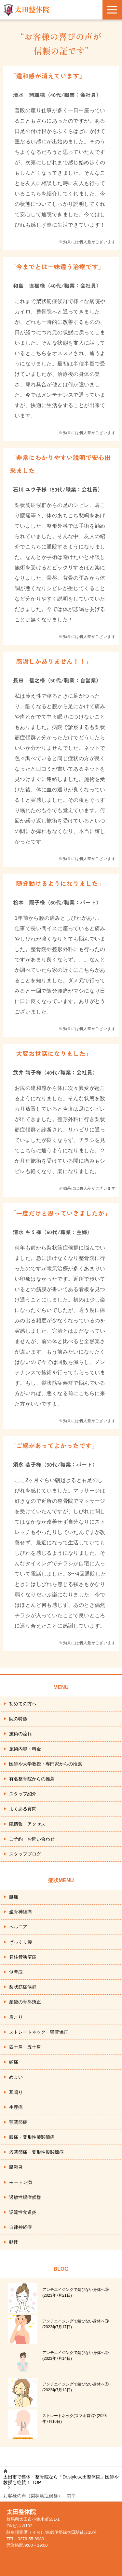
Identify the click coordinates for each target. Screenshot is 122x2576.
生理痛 (16, 2107)
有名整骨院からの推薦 (32, 1778)
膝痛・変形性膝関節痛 (32, 2137)
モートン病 (20, 2182)
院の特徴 (18, 1718)
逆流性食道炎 (22, 2212)
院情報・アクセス (27, 1824)
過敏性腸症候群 (25, 2197)
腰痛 (13, 1896)
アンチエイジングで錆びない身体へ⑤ (75, 2292)
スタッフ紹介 (22, 1793)
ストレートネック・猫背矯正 (38, 2032)
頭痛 (13, 2062)
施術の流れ (20, 1733)
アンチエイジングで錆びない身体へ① (75, 2387)
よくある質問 (22, 1808)
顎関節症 (18, 2122)
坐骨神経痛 (20, 1911)
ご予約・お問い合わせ (32, 1839)
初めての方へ (22, 1703)
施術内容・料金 (25, 1748)
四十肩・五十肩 (25, 2047)
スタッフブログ (25, 1853)
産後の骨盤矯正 (25, 2001)
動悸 (13, 2242)
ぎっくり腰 (20, 1942)
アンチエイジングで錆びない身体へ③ (75, 2324)
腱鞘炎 (16, 2167)
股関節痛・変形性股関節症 (36, 2152)
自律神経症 (20, 2227)
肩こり (16, 2017)
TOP (61, 2479)
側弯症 (16, 1972)
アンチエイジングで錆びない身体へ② (75, 2355)
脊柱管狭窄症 (22, 1957)
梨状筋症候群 (22, 1986)
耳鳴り (16, 2092)
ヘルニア (18, 1926)
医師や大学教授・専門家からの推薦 (45, 1763)
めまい (16, 2077)
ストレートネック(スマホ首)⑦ (74, 2418)
